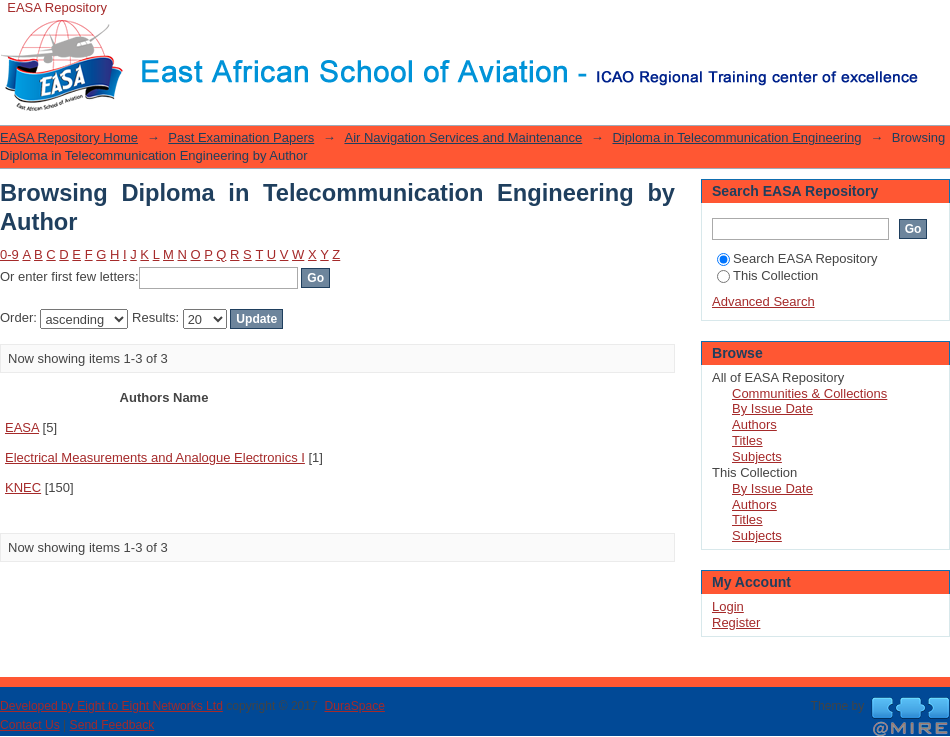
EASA (22, 427)
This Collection (767, 275)
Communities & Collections (809, 393)
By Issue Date (772, 408)
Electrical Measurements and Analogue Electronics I (155, 457)
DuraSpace (354, 706)
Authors (754, 424)
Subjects (757, 456)
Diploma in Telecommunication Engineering (736, 137)
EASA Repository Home (69, 137)
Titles (747, 440)
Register (736, 622)
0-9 (9, 254)
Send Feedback (112, 725)
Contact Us (30, 725)
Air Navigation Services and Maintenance (463, 137)
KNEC (23, 487)
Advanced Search (763, 301)
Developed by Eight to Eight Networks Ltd (111, 706)
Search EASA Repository (797, 258)
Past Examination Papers (241, 137)
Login (934, 24)
